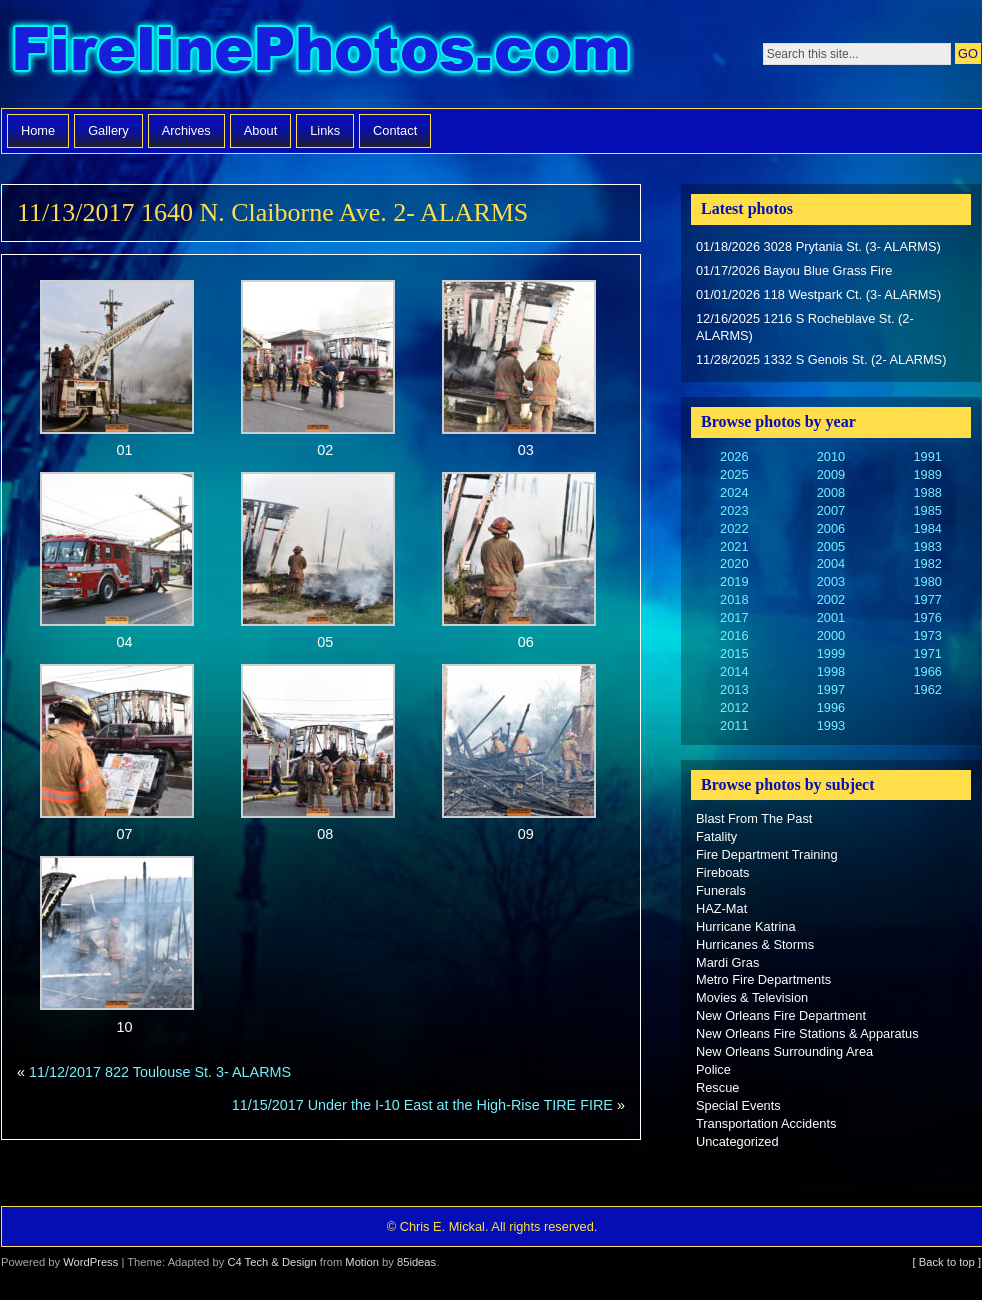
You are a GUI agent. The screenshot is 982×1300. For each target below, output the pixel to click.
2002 (831, 599)
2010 (831, 456)
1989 (927, 474)
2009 (831, 474)
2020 (734, 563)
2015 (734, 653)
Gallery (108, 130)
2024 (734, 492)
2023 (734, 510)
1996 (831, 707)
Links (325, 130)
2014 (734, 671)
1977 (927, 599)
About (260, 130)
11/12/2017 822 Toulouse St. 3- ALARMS (160, 1072)
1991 (927, 456)
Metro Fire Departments (763, 979)
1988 (927, 492)
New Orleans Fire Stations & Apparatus (807, 1033)
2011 (734, 725)
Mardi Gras (727, 962)
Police (713, 1069)
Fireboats (722, 872)
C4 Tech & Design (271, 1262)
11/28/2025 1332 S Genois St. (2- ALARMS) (821, 359)
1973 (927, 635)
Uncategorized (737, 1141)
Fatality (716, 836)
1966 (927, 671)
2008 (831, 492)
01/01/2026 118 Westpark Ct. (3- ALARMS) (818, 294)
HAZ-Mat (721, 908)
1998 (831, 671)
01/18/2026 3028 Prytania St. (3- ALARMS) (818, 246)
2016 (734, 635)
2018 (734, 599)
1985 (927, 510)
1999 (831, 653)
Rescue (717, 1087)
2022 (734, 528)
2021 (734, 546)
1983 (927, 546)
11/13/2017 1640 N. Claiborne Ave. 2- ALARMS (272, 212)
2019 (734, 581)
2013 (734, 689)
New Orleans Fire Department (781, 1015)
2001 (831, 617)
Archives (186, 130)
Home (38, 130)
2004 (831, 563)
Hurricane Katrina (746, 926)
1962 (927, 689)
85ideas (416, 1262)
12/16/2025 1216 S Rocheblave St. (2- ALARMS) (805, 327)
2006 (831, 528)
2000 (831, 635)
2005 (831, 546)
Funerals (721, 890)
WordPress (90, 1262)
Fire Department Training (767, 854)
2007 (831, 510)
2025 (734, 474)
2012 (734, 707)
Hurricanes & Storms (755, 944)
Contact (395, 130)
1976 (927, 617)
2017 (734, 617)
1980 (927, 581)
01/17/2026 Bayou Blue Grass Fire (794, 270)
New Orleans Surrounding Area (784, 1051)
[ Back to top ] (947, 1262)
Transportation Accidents (766, 1123)
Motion (362, 1262)
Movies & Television (752, 997)
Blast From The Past (754, 818)
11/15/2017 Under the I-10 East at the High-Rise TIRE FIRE (422, 1105)
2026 (734, 456)
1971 (927, 653)
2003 (831, 581)
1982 (927, 563)
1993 (831, 725)
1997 (831, 689)
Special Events (738, 1105)
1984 (927, 528)
